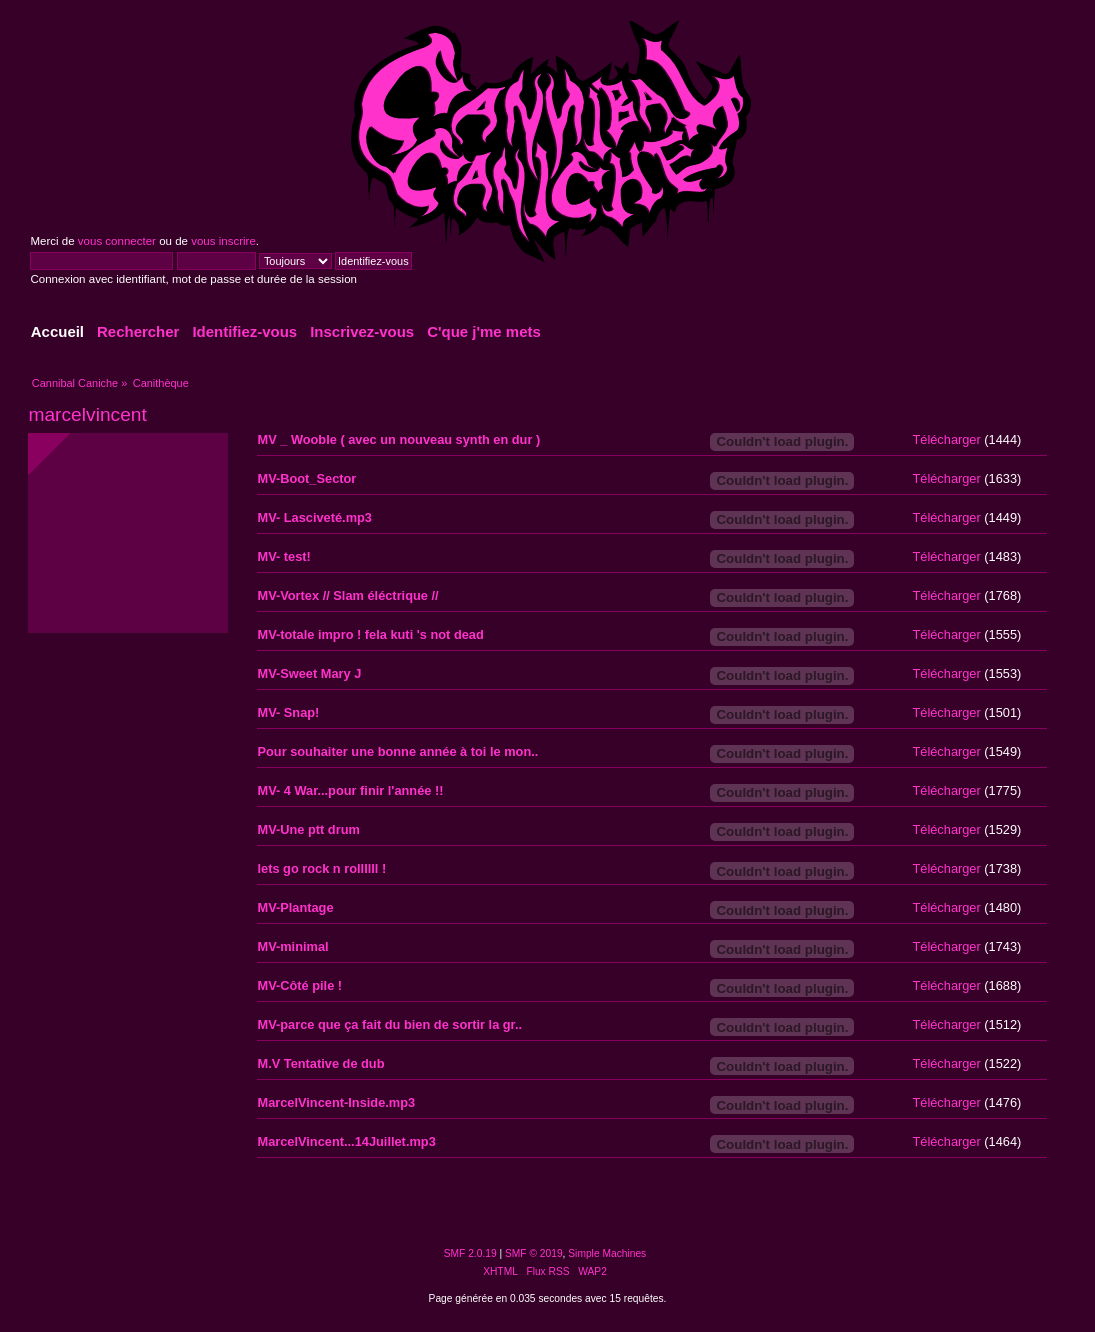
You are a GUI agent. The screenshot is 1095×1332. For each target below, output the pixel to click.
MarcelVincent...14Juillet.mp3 (346, 1141)
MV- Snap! (288, 712)
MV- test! (283, 556)
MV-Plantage (295, 907)
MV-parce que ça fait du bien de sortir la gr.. (389, 1024)
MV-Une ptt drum (308, 829)
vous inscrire (223, 241)
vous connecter (117, 241)
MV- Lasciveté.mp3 (314, 517)
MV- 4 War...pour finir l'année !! (350, 790)
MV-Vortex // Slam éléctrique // (347, 595)
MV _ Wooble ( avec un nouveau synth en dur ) (398, 439)
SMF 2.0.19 (470, 1253)
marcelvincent (87, 414)
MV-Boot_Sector (306, 478)
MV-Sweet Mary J (309, 673)
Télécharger (946, 439)
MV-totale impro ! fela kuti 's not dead (370, 634)
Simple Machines (607, 1253)
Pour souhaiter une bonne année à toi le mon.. (397, 751)
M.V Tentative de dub (320, 1063)
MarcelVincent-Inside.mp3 (336, 1102)
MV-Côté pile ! (299, 985)
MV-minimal (292, 946)
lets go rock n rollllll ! (321, 868)
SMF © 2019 (534, 1253)
